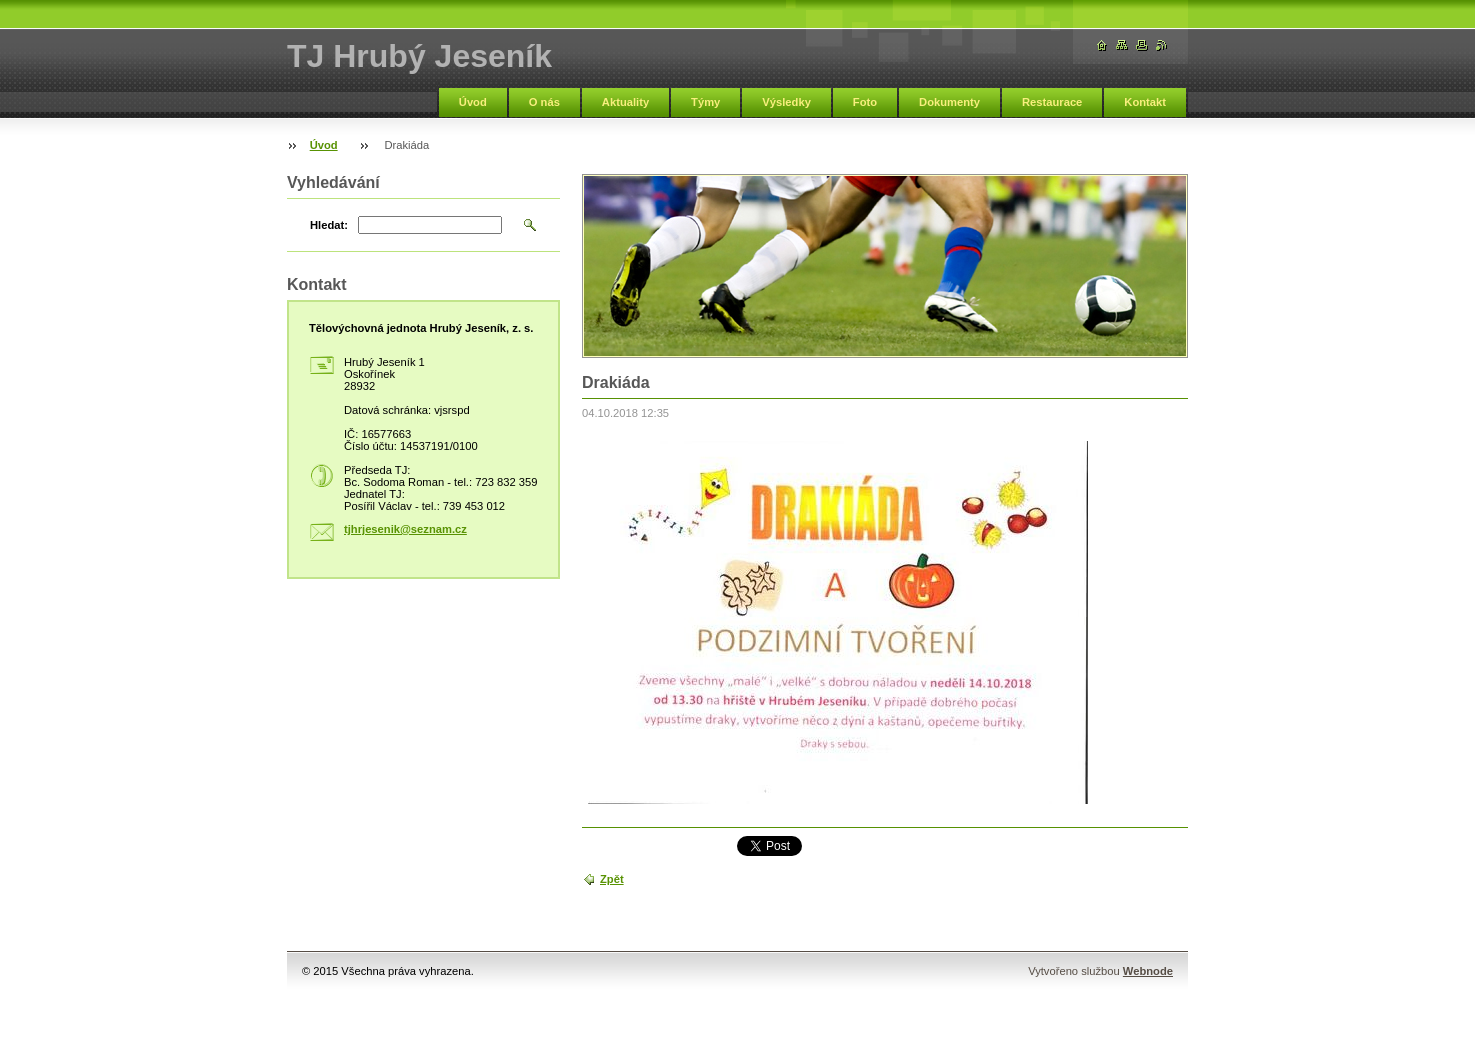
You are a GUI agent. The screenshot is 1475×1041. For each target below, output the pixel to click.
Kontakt (1145, 102)
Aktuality (625, 102)
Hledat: (329, 225)
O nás (544, 102)
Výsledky (786, 102)
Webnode (1148, 971)
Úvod (473, 102)
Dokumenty (949, 102)
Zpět (612, 879)
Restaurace (1052, 102)
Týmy (705, 102)
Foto (865, 102)
